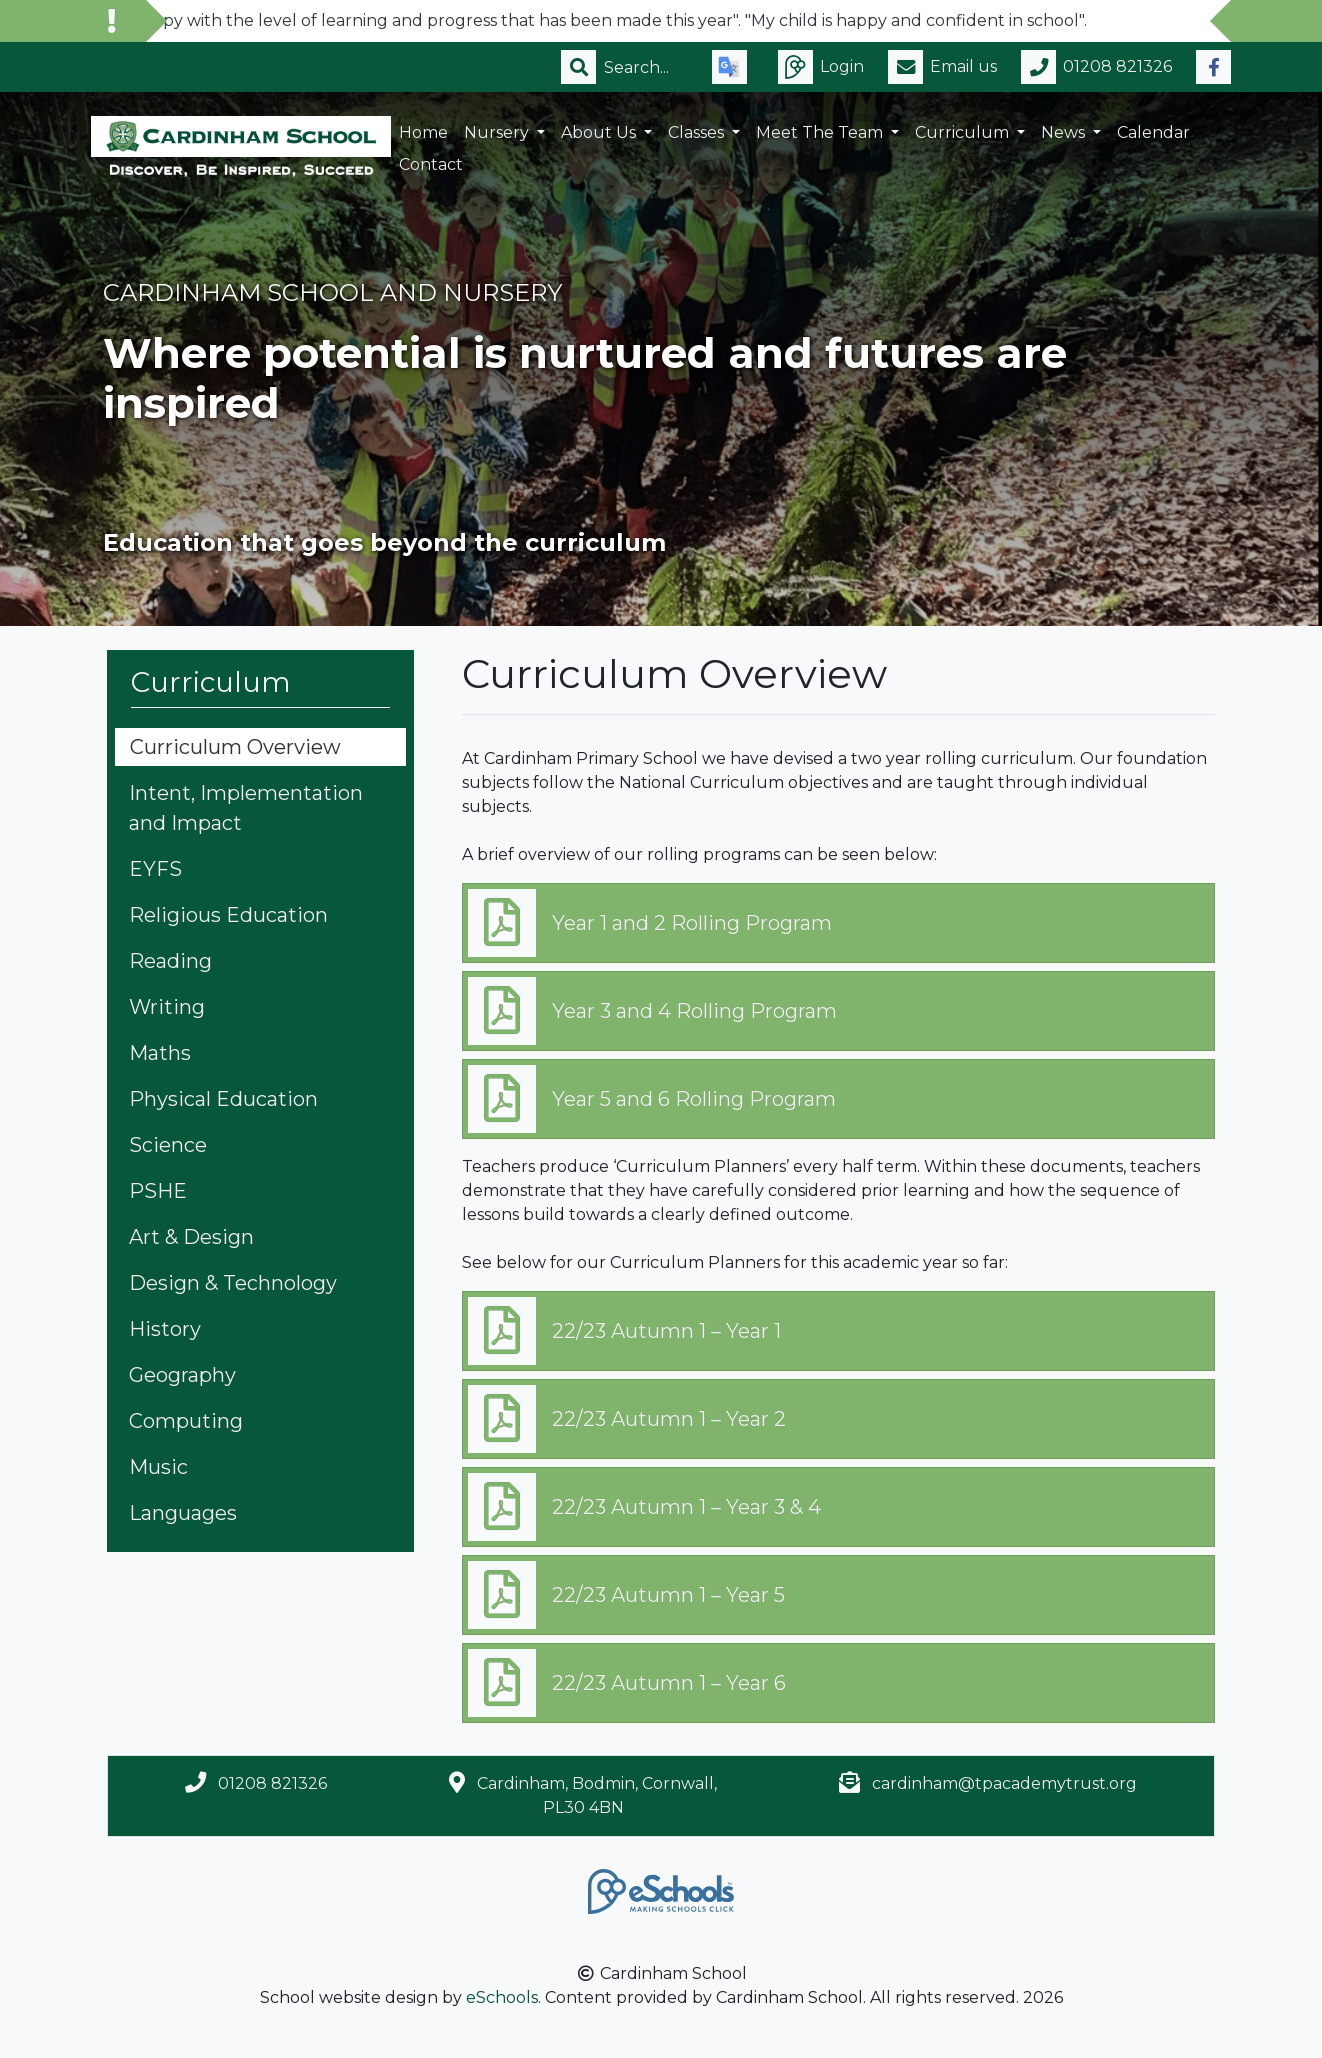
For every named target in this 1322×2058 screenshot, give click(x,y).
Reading (170, 961)
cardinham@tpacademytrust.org (1004, 1783)
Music (158, 1467)
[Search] (646, 67)
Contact (431, 164)
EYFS (155, 869)
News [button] (1065, 132)
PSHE (158, 1191)
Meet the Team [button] (821, 132)
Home (423, 132)
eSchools (502, 1997)
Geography (182, 1375)
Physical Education (223, 1099)
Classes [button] (698, 132)
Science (168, 1145)
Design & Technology (233, 1283)
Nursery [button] (498, 132)
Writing (167, 1007)
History (165, 1329)
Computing (186, 1421)
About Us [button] (600, 132)
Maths (160, 1053)
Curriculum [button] (964, 132)
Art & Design (191, 1237)
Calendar (1153, 132)
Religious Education (228, 915)
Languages (183, 1513)
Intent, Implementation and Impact (246, 808)
